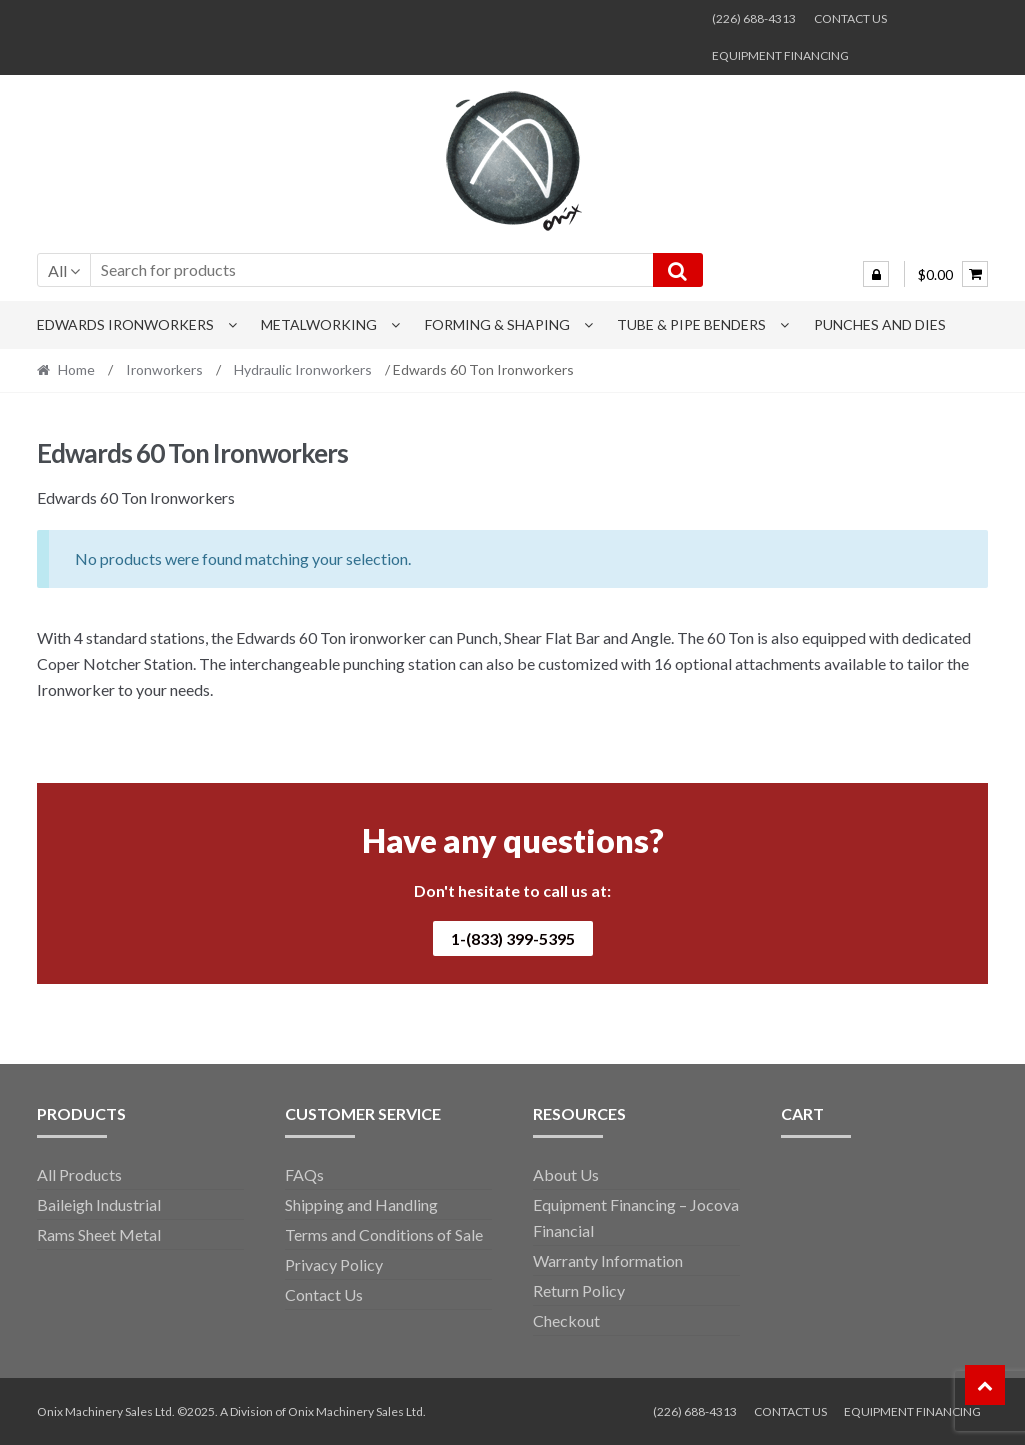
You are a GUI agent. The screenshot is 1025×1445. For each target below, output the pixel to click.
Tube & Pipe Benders (691, 324)
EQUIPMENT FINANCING (780, 55)
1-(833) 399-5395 (513, 938)
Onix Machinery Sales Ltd (355, 1411)
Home (76, 369)
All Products (79, 1174)
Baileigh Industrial (99, 1204)
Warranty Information (608, 1260)
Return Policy (579, 1290)
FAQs (304, 1174)
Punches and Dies (880, 324)
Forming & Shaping (497, 324)
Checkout (566, 1320)
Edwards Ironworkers (125, 324)
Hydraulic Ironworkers (303, 369)
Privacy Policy (334, 1264)
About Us (566, 1174)
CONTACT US (850, 18)
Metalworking (319, 324)
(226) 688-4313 (754, 18)
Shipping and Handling (361, 1204)
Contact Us (324, 1294)
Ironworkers (164, 369)
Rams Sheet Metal (99, 1234)
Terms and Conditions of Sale (384, 1234)
